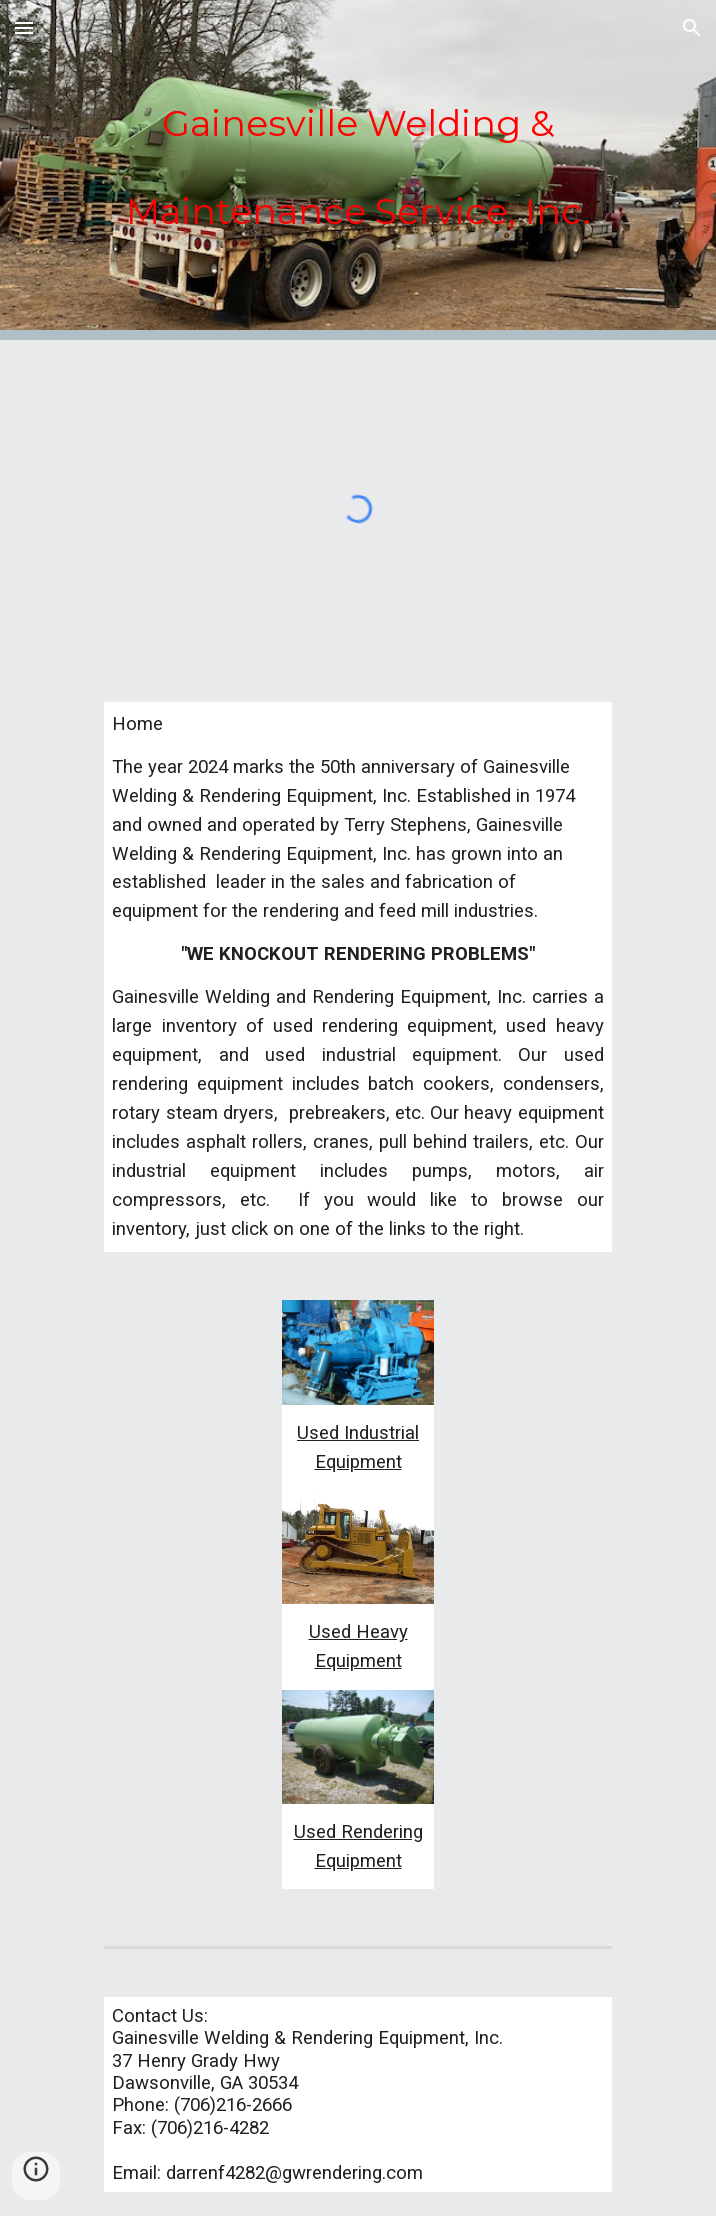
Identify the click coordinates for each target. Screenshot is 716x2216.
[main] (357, 156)
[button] (24, 27)
